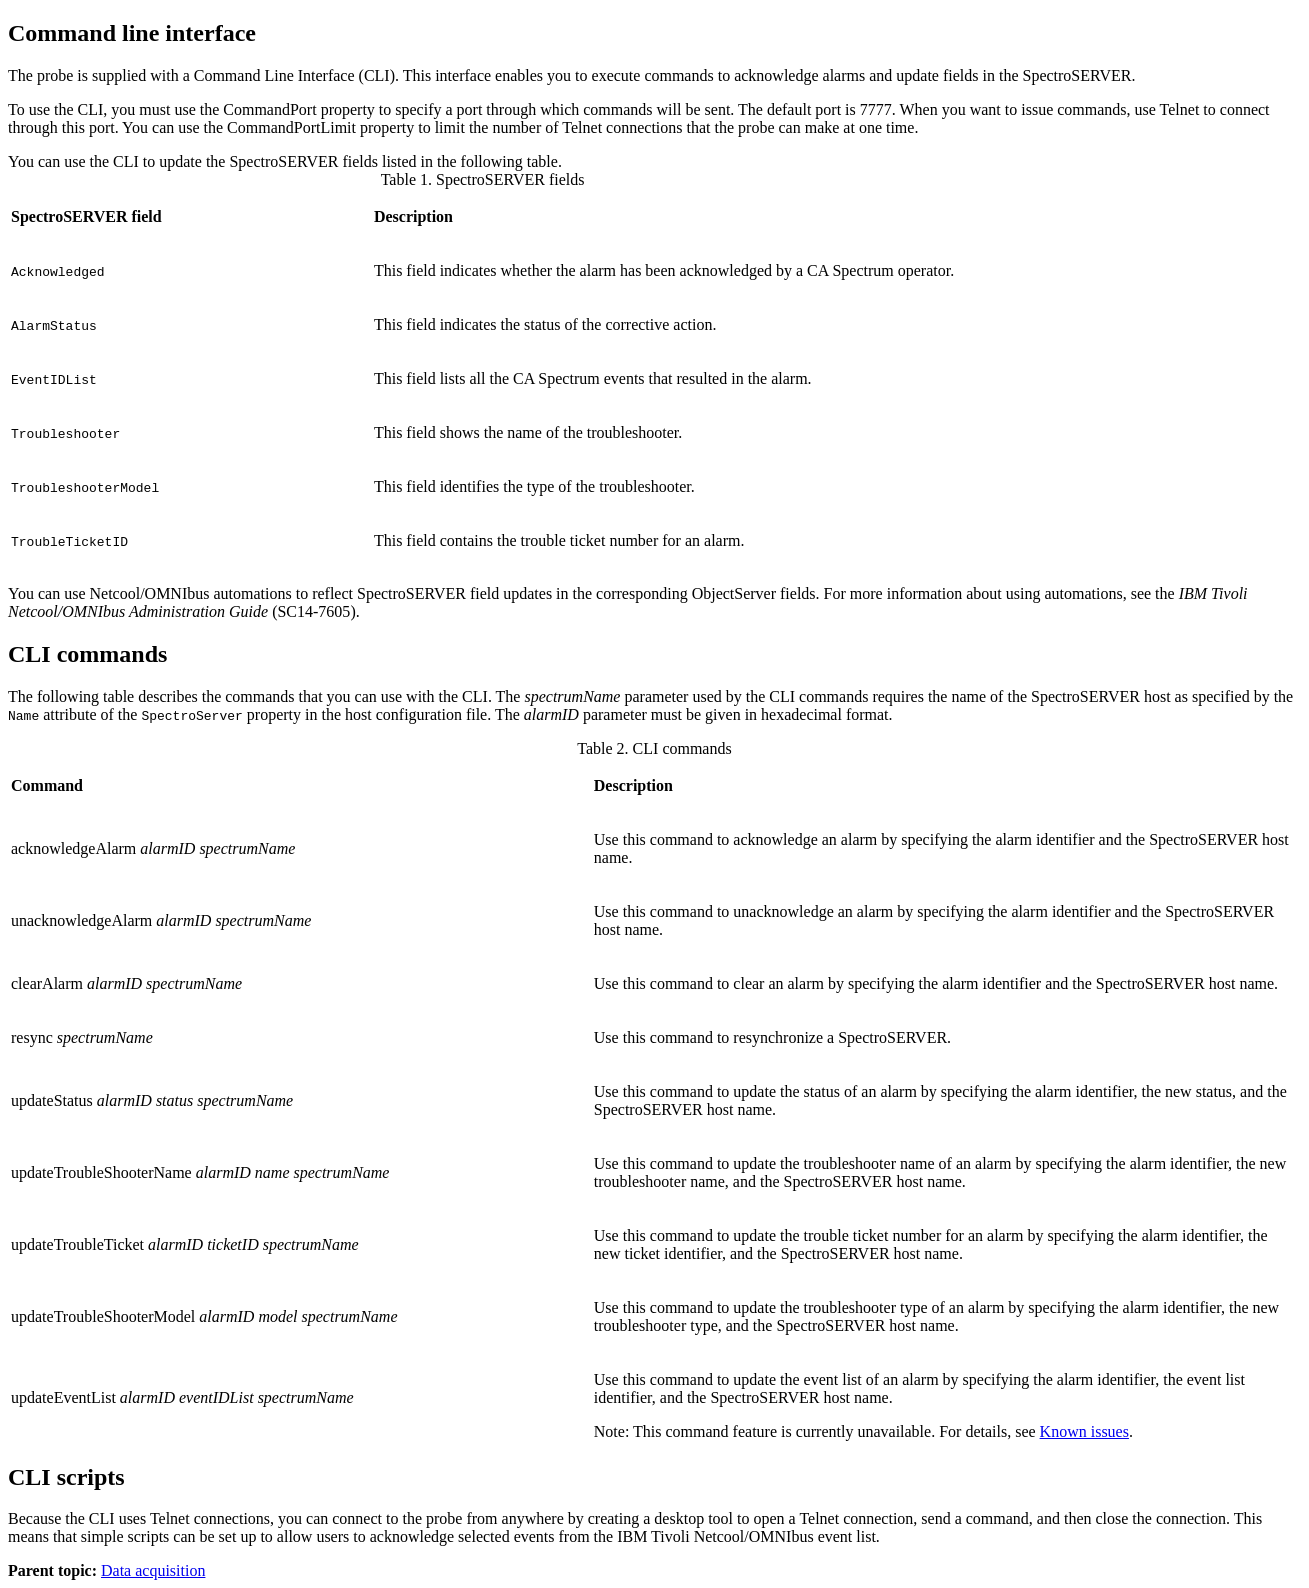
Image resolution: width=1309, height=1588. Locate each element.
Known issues (1084, 1431)
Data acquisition (153, 1570)
